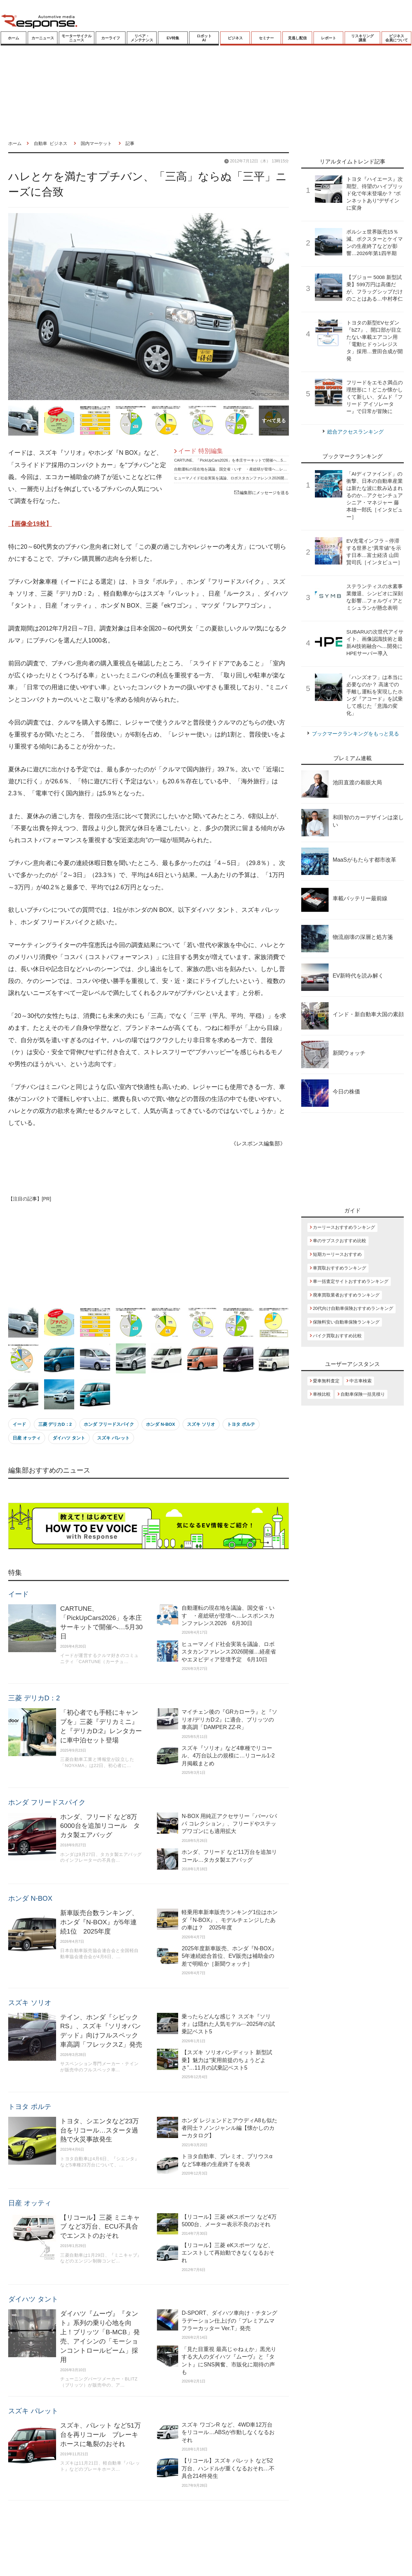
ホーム (13, 38)
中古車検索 (360, 1380)
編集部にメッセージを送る (261, 492)
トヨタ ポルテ (241, 1424)
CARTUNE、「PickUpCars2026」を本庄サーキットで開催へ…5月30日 (234, 460)
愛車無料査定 (326, 1380)
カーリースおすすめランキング (344, 1227)
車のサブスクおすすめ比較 (339, 1240)
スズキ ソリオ (201, 1424)
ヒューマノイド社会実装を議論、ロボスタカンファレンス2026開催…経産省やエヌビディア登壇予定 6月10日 (268, 478)
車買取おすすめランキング (339, 1268)
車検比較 (322, 1394)
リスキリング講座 (362, 38)
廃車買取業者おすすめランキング (346, 1295)
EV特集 (173, 38)
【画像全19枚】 (30, 523)
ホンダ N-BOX (160, 1424)
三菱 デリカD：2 (55, 1424)
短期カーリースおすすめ (337, 1254)
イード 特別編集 (200, 451)
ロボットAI (204, 38)
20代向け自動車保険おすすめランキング (353, 1308)
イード (19, 1424)
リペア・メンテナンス (142, 38)
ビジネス (235, 38)
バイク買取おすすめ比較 (337, 1335)
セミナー (266, 38)
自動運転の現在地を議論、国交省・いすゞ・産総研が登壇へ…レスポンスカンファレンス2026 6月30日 (262, 469)
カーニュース (42, 38)
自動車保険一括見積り (363, 1394)
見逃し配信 (297, 38)
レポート (328, 38)
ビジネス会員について (396, 38)
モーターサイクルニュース (77, 38)
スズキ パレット (113, 1437)
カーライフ (110, 38)
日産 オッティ (27, 1437)
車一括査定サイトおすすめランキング (350, 1281)
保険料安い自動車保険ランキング (346, 1322)
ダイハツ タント (69, 1437)
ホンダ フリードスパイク (109, 1424)
